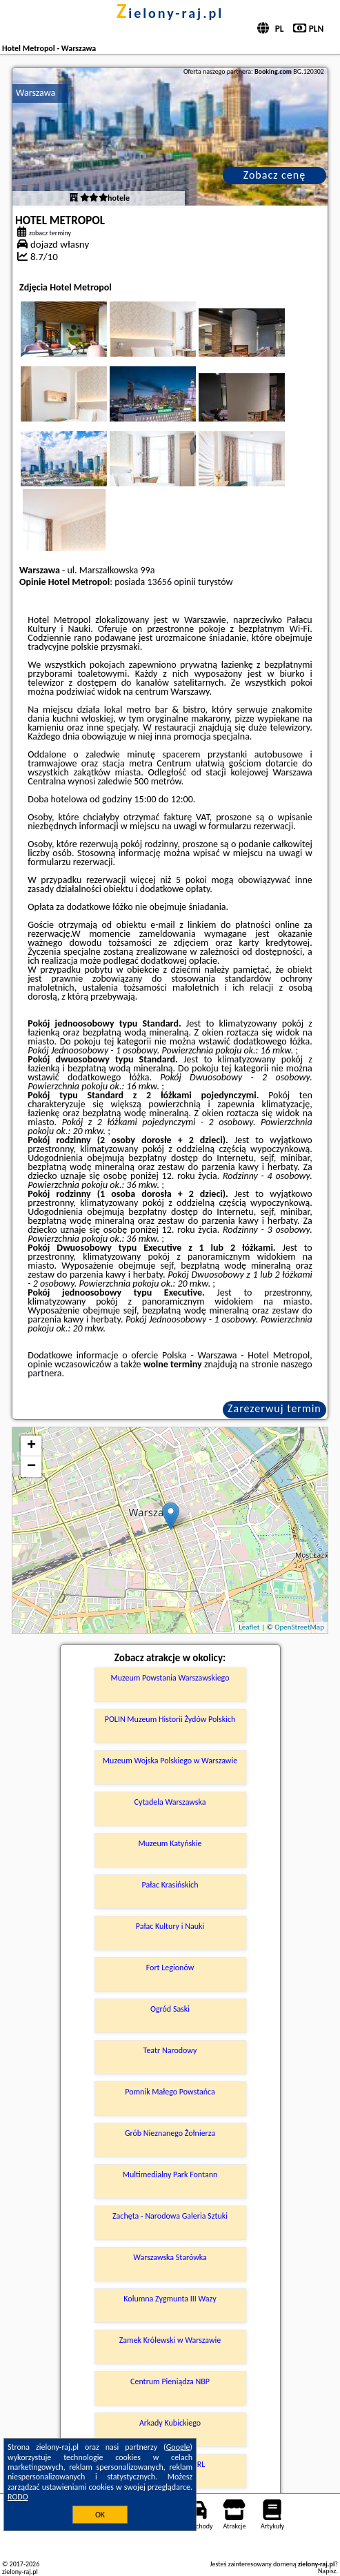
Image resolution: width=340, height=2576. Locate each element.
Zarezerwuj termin (274, 1408)
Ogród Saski (170, 2009)
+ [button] (31, 1446)
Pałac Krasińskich (170, 1885)
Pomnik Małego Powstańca (170, 2092)
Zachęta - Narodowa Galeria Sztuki (170, 2216)
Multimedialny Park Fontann (170, 2174)
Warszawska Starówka (170, 2257)
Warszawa (35, 93)
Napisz (327, 2570)
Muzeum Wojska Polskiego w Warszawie (170, 1760)
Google (178, 2447)
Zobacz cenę (274, 174)
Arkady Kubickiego (170, 2423)
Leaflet (249, 1627)
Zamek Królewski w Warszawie (170, 2340)
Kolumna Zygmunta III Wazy (169, 2298)
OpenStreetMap (299, 1627)
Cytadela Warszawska (170, 1802)
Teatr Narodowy (170, 2050)
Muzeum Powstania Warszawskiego (169, 1678)
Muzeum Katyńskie (170, 1843)
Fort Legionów (170, 1967)
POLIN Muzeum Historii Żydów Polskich (170, 1719)
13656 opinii (172, 582)
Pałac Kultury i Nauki (170, 1926)
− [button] (31, 1466)
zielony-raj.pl (170, 13)
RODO (18, 2496)
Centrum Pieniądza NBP (170, 2381)
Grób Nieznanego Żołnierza (170, 2133)
